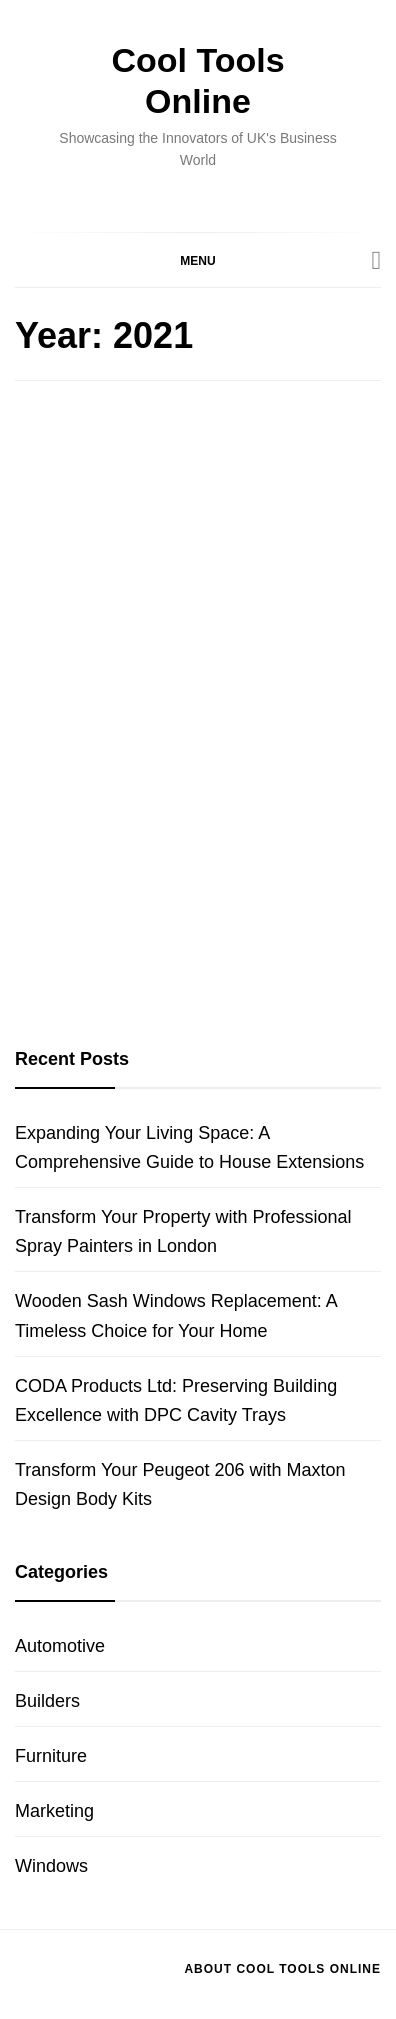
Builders (47, 1701)
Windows (51, 1866)
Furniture (51, 1756)
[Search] (377, 261)
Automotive (60, 1646)
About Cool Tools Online (282, 1969)
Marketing (54, 1811)
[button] (198, 260)
